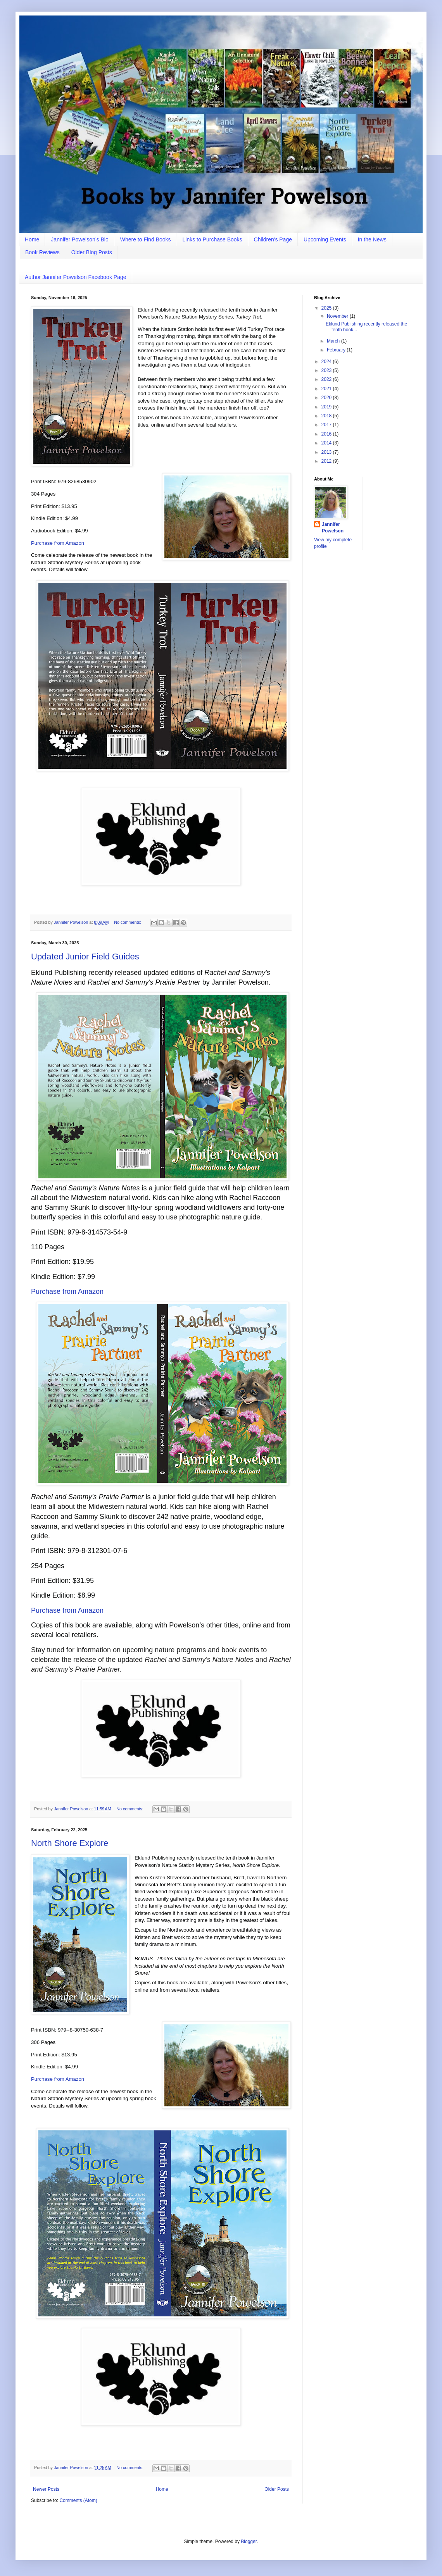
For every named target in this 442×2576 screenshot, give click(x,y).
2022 (327, 379)
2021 (327, 388)
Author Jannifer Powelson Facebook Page (75, 277)
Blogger (249, 2541)
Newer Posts (46, 2489)
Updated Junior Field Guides (85, 956)
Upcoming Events (325, 239)
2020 (327, 397)
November (338, 316)
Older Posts (276, 2489)
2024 (327, 361)
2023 (327, 370)
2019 (327, 407)
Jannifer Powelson (333, 528)
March (334, 341)
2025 (327, 308)
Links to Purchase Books (212, 239)
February (337, 350)
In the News (372, 239)
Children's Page (273, 239)
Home (32, 239)
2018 (327, 415)
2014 (327, 443)
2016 (327, 434)
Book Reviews (42, 252)
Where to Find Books (145, 239)
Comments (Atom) (78, 2500)
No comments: (128, 922)
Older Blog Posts (91, 252)
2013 (327, 452)
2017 (327, 424)
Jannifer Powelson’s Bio (79, 239)
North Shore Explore (69, 1843)
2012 (327, 461)
